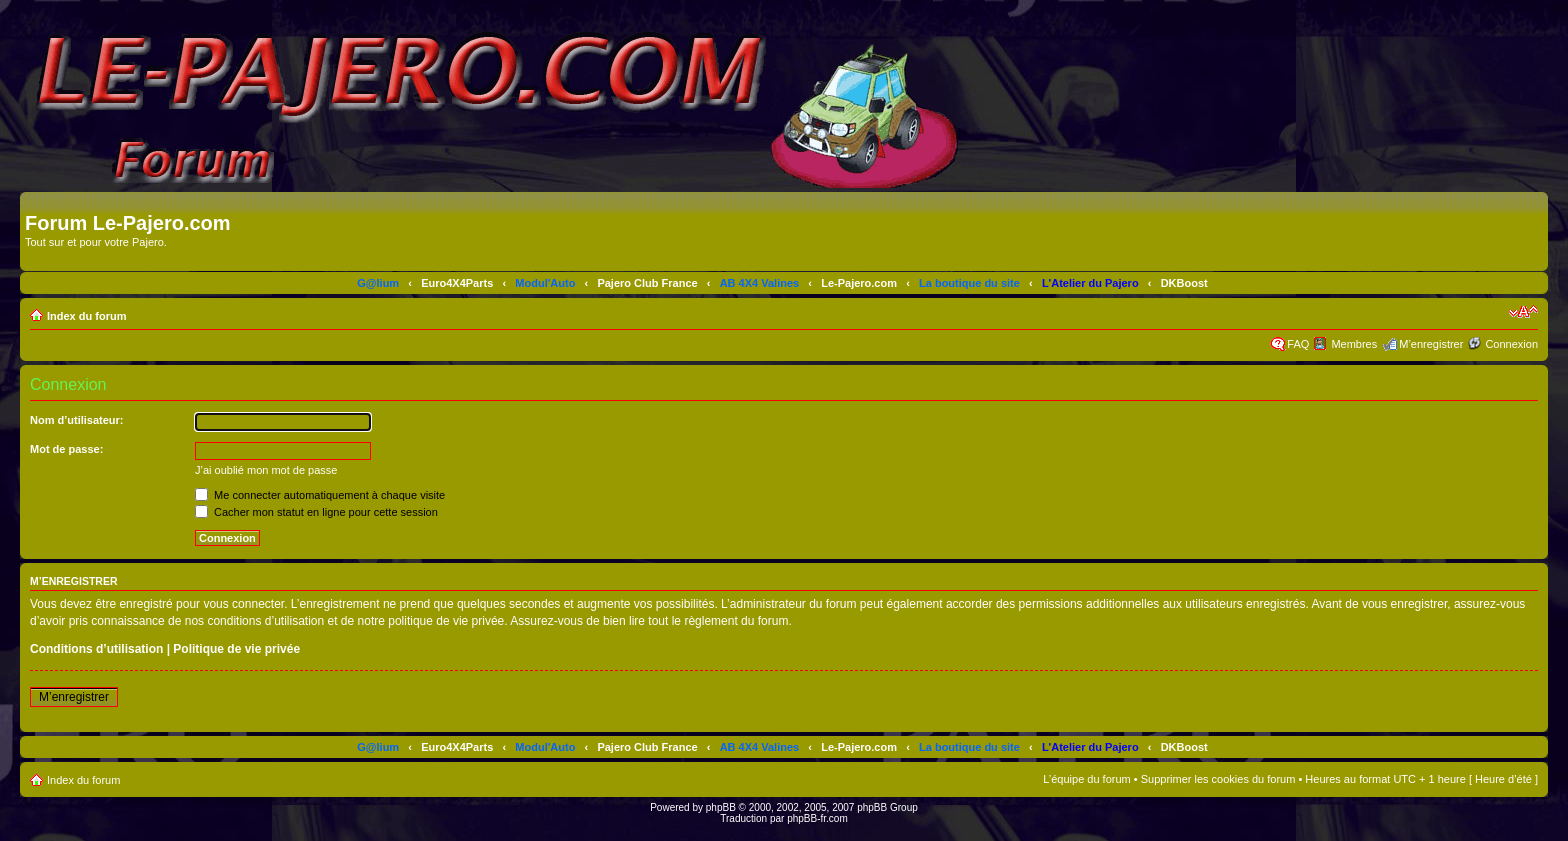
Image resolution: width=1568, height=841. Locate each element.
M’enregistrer (1431, 344)
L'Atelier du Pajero (1090, 283)
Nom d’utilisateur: (77, 420)
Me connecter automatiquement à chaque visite (320, 495)
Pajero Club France (647, 283)
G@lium (378, 283)
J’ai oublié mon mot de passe (266, 470)
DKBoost (1184, 283)
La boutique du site (969, 283)
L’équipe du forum (1086, 779)
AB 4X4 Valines (760, 283)
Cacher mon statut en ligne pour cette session (316, 512)
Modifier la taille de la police (1523, 312)
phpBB (721, 807)
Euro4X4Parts (457, 283)
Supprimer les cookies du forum (1218, 779)
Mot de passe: (66, 449)
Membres (1354, 344)
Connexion (1511, 344)
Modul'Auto (545, 283)
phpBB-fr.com (817, 818)
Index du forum (86, 316)
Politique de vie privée (236, 649)
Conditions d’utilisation (96, 649)
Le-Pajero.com (859, 283)
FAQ (1298, 344)
